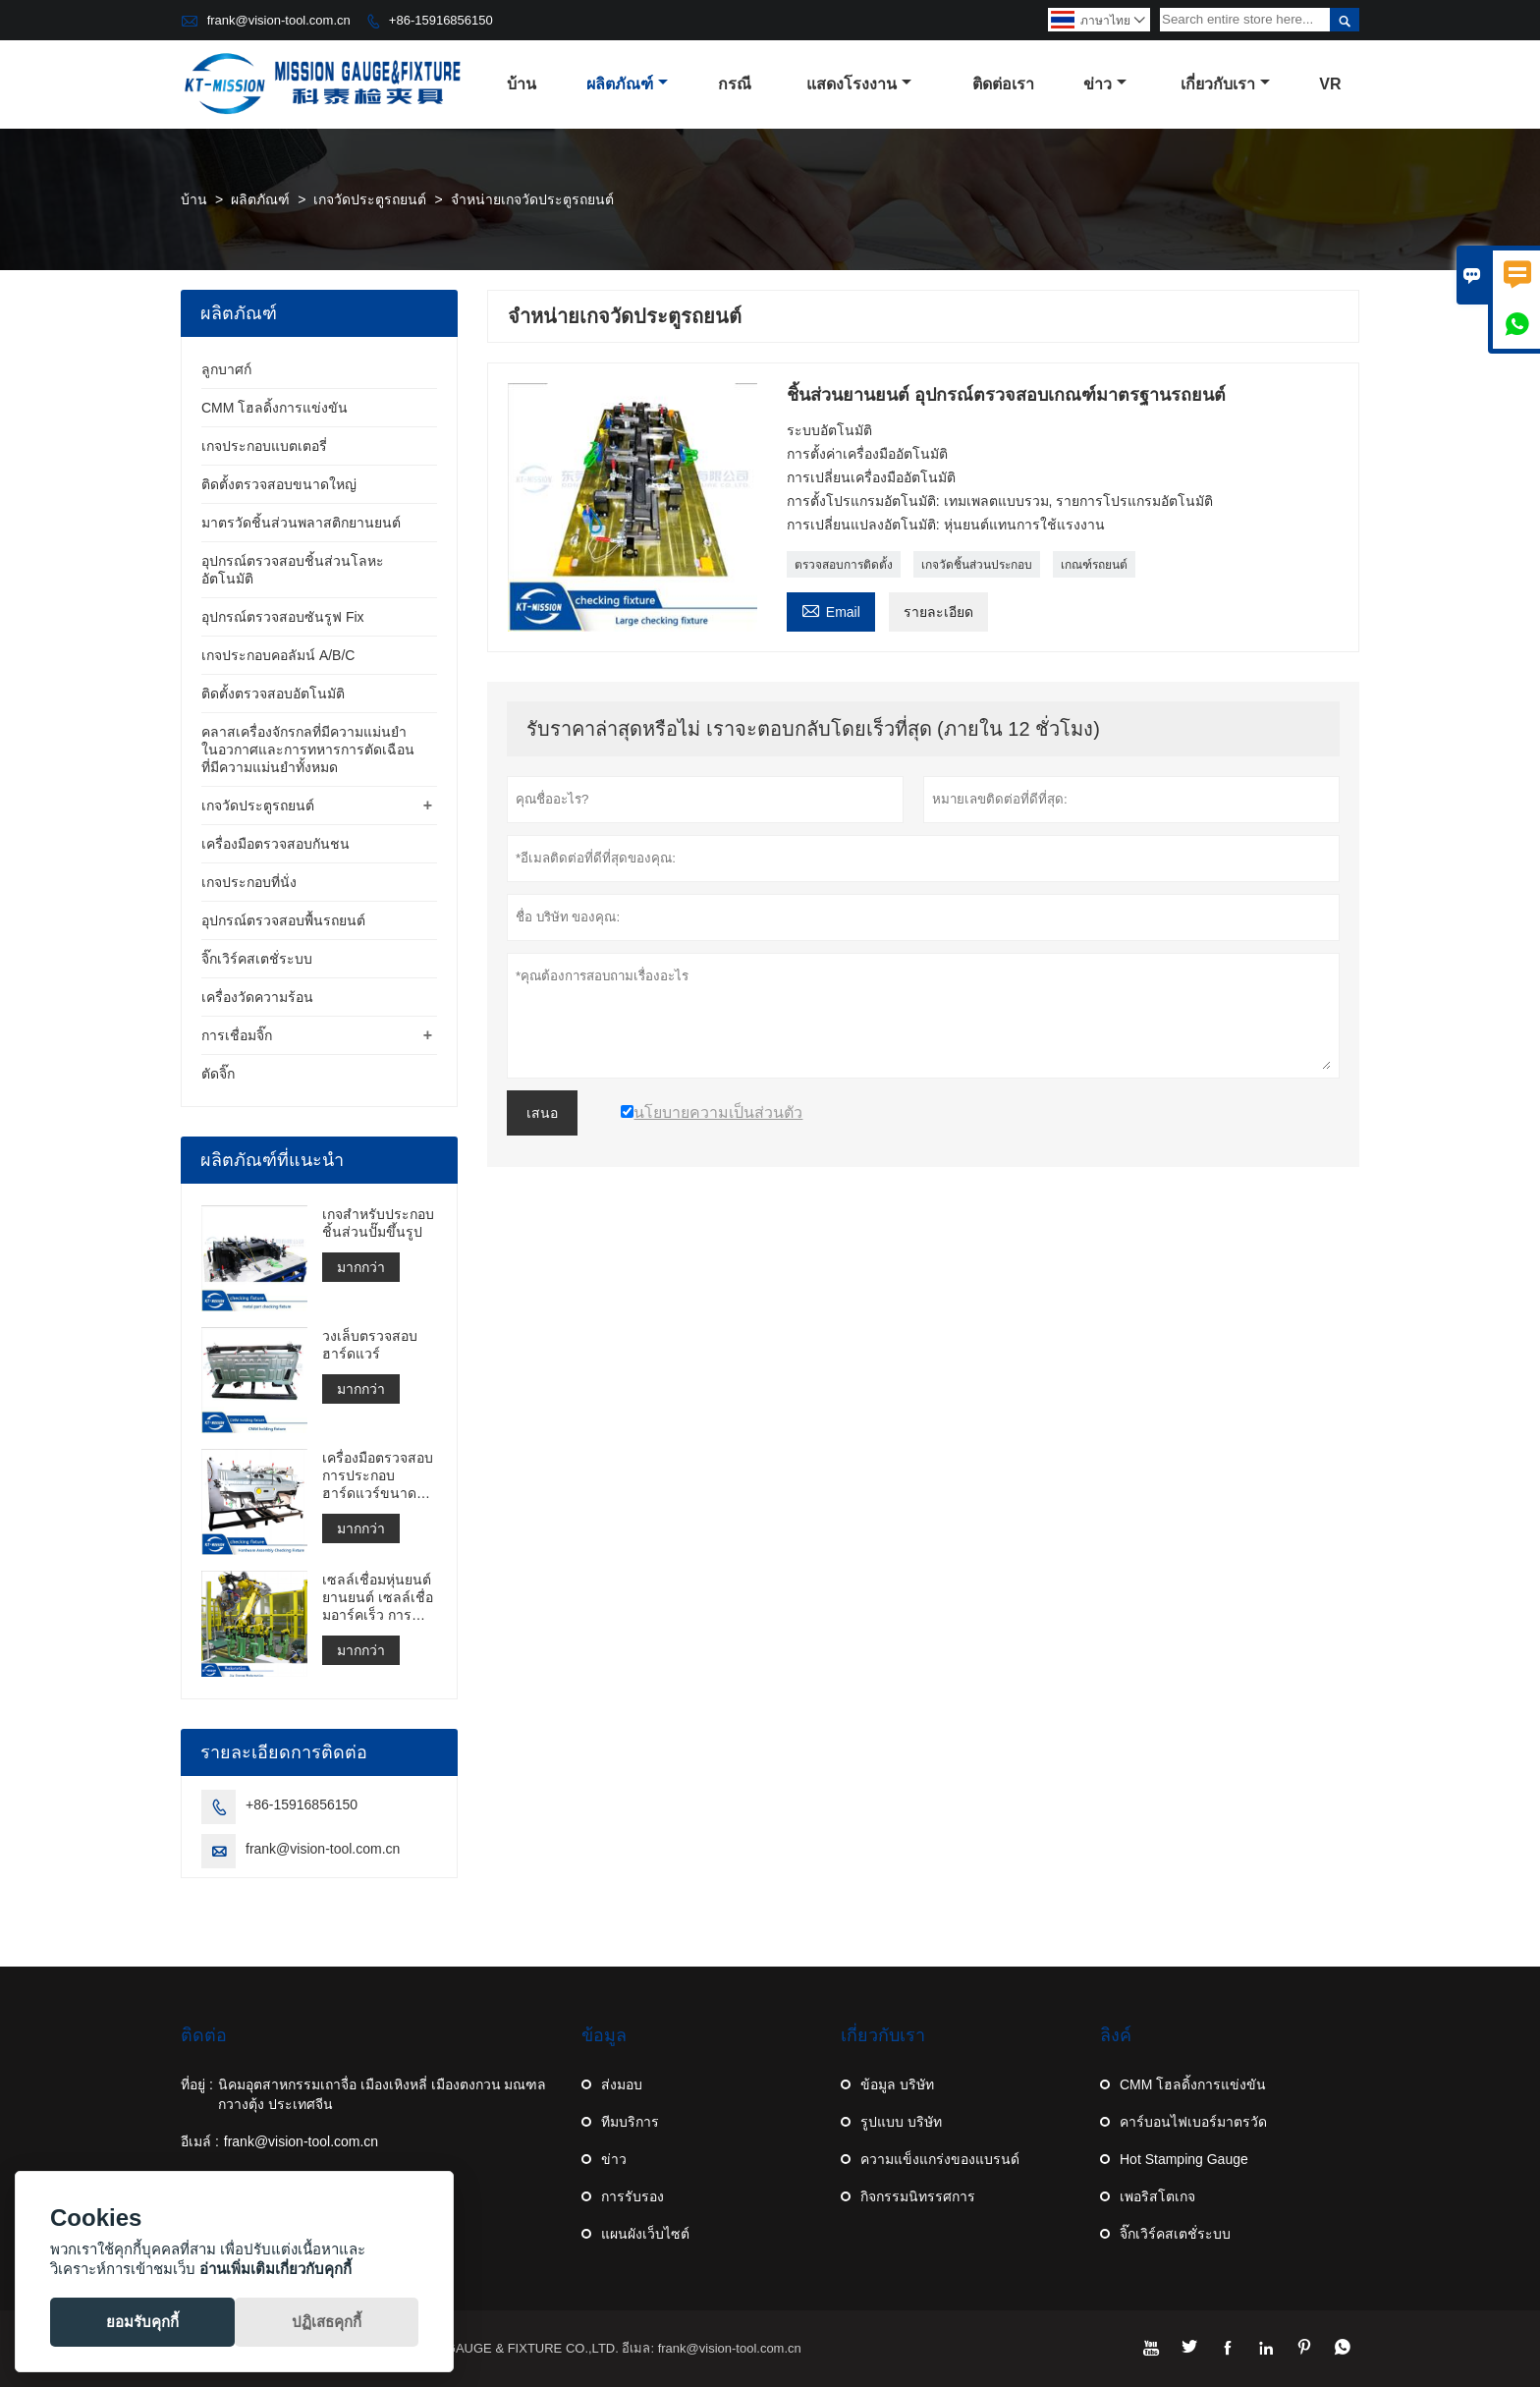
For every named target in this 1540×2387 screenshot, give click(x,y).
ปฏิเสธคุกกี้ (326, 2321)
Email (830, 609)
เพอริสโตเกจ (1157, 2196)
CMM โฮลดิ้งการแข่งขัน (274, 408)
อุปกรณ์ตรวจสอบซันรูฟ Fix (282, 617)
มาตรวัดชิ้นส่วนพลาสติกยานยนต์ (301, 522)
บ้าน (521, 84)
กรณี (734, 84)
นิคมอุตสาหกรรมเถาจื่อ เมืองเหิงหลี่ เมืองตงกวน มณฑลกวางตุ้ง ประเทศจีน (382, 2094)
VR (1330, 84)
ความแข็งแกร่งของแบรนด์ (939, 2159)
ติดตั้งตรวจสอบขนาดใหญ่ (279, 484)
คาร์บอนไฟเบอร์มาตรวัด (1193, 2122)
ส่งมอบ (621, 2084)
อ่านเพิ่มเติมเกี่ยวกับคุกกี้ (275, 2268)
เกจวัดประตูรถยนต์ (369, 199)
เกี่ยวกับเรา (1225, 84)
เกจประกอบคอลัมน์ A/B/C (278, 655)
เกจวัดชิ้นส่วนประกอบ (976, 565)
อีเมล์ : (200, 2141)
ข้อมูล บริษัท (897, 2084)
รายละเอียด (938, 612)
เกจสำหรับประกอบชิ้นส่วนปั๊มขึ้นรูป (378, 1223)
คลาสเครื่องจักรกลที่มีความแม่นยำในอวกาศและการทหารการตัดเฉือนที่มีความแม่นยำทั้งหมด (307, 749)
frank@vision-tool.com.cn (279, 20)
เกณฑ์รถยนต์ (1094, 565)
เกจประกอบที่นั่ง (249, 882)
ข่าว (1105, 84)
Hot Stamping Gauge (1184, 2159)
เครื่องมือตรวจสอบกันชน (275, 844)
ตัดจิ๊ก (218, 1074)
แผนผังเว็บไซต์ (645, 2234)
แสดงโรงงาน (858, 84)
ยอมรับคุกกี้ (142, 2321)
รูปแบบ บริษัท (901, 2122)
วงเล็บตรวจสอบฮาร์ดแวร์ (369, 1344)
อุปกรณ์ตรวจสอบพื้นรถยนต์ (283, 920)
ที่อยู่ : (197, 2084)
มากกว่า (361, 1267)
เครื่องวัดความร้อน (257, 997)
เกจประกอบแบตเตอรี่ (264, 446)
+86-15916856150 (441, 20)
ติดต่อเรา (1003, 84)
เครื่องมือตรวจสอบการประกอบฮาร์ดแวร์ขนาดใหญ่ (377, 1476)
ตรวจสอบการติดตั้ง (844, 565)
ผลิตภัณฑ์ (627, 84)
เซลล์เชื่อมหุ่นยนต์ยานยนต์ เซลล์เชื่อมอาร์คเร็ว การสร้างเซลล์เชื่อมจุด (378, 1598)
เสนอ (542, 1113)
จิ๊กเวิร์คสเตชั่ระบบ (256, 959)
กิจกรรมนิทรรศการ (917, 2196)
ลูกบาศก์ (226, 369)
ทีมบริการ (630, 2122)
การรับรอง (632, 2196)
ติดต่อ (204, 2035)
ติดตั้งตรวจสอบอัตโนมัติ (273, 693)
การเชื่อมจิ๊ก (236, 1035)
